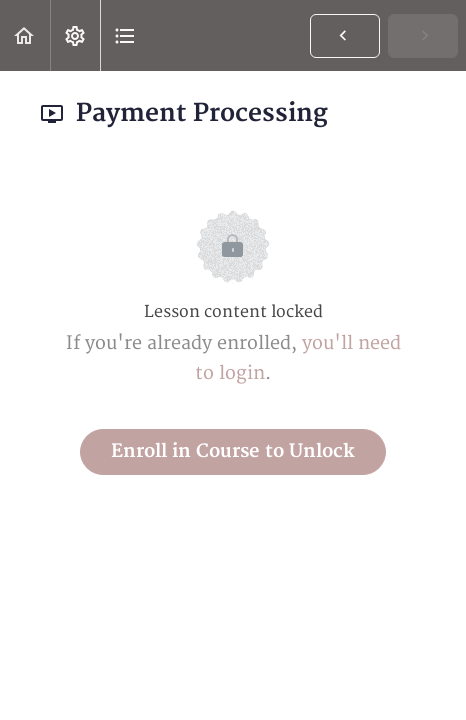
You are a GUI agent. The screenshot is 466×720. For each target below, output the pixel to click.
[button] (25, 35)
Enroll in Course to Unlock (233, 451)
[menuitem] (75, 35)
